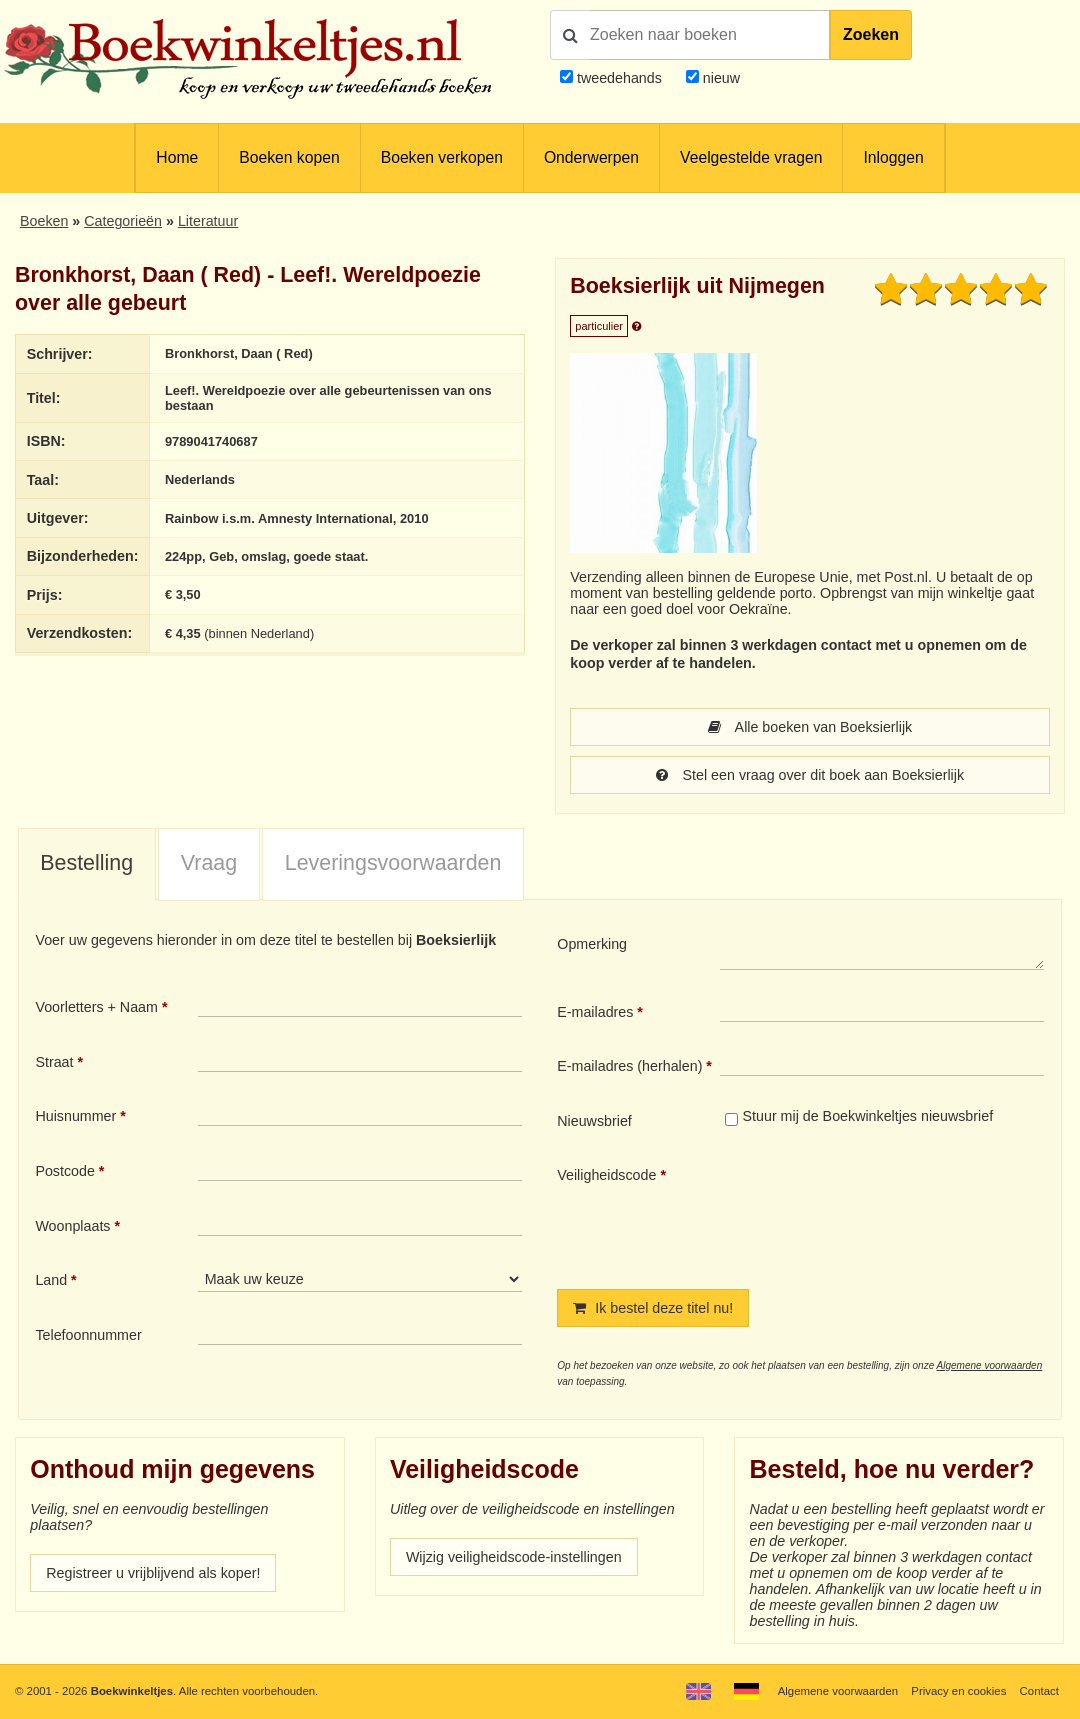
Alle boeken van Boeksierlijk (810, 727)
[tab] (87, 865)
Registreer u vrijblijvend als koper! (153, 1573)
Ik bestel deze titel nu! (653, 1308)
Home (177, 157)
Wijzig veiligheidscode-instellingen (514, 1557)
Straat (54, 1062)
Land (51, 1280)
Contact (1039, 1691)
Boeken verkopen (442, 157)
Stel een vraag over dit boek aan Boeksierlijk (810, 775)
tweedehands (619, 78)
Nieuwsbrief (594, 1121)
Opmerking (592, 944)
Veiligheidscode (606, 1175)
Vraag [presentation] (209, 863)
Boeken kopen (289, 157)
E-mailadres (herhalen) (629, 1066)
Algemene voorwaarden (990, 1365)
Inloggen (893, 157)
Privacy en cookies (958, 1691)
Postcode (64, 1171)
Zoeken (871, 34)
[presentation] (887, 1211)
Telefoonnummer (88, 1335)
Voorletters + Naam (96, 1007)
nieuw (719, 78)
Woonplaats (72, 1226)
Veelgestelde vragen (751, 157)
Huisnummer (75, 1116)
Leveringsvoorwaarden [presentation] (393, 863)
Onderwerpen (591, 157)
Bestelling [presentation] (86, 863)
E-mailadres (595, 1012)
